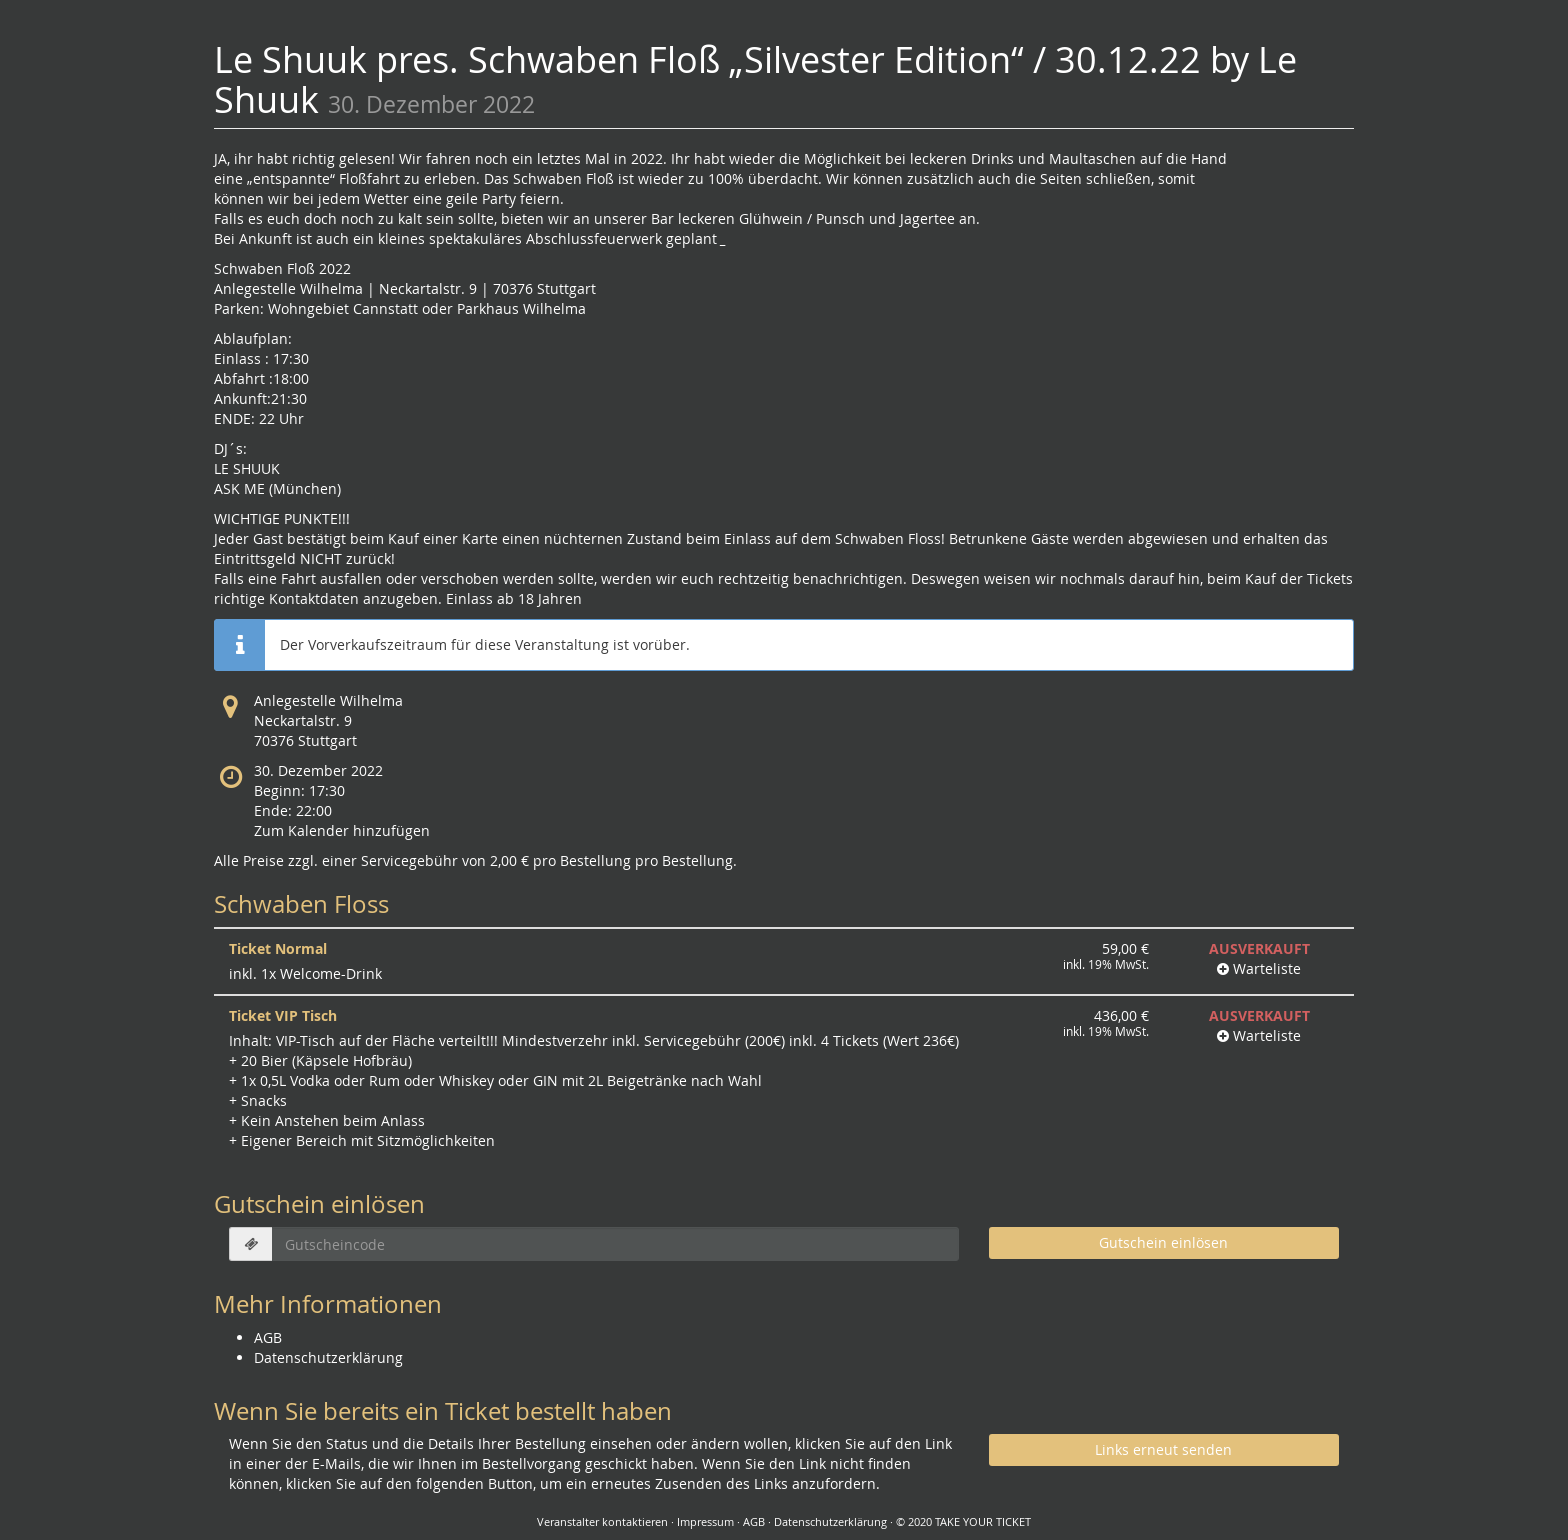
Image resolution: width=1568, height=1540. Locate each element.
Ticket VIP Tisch (283, 1015)
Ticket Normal (278, 948)
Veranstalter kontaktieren (602, 1521)
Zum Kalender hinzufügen (342, 830)
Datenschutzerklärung (328, 1357)
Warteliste (1259, 968)
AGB (268, 1337)
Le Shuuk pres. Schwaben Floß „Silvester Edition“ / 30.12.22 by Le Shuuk (755, 79)
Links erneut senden (1163, 1449)
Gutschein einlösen (1163, 1242)
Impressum (705, 1521)
